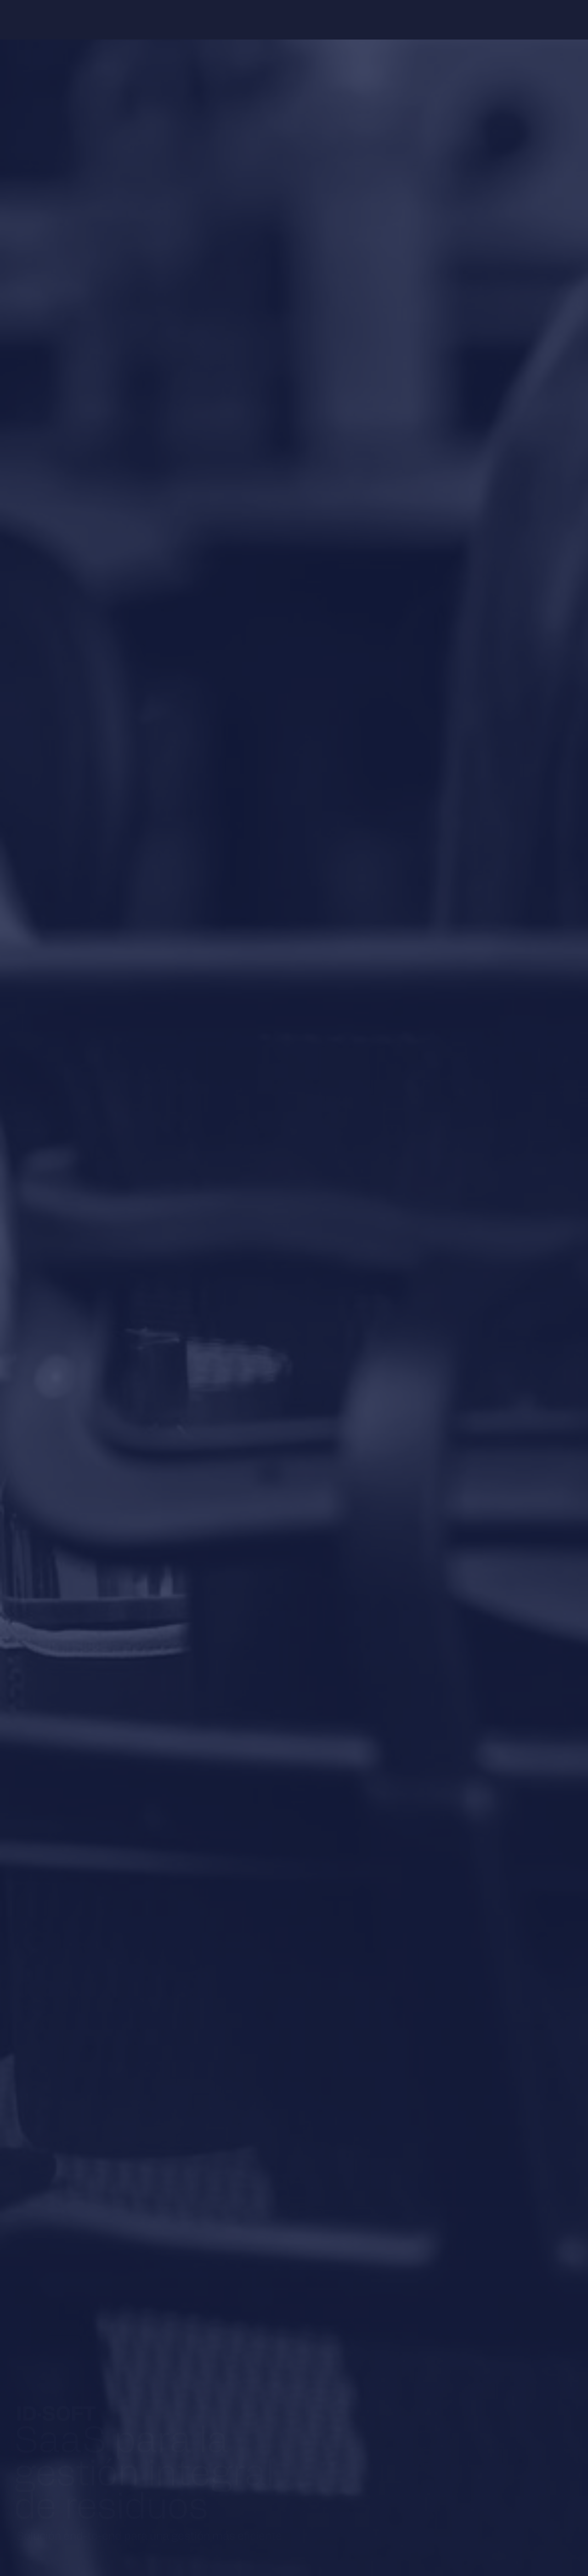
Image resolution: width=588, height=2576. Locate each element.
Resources (315, 19)
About (168, 19)
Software (211, 19)
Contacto (368, 19)
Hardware (262, 19)
